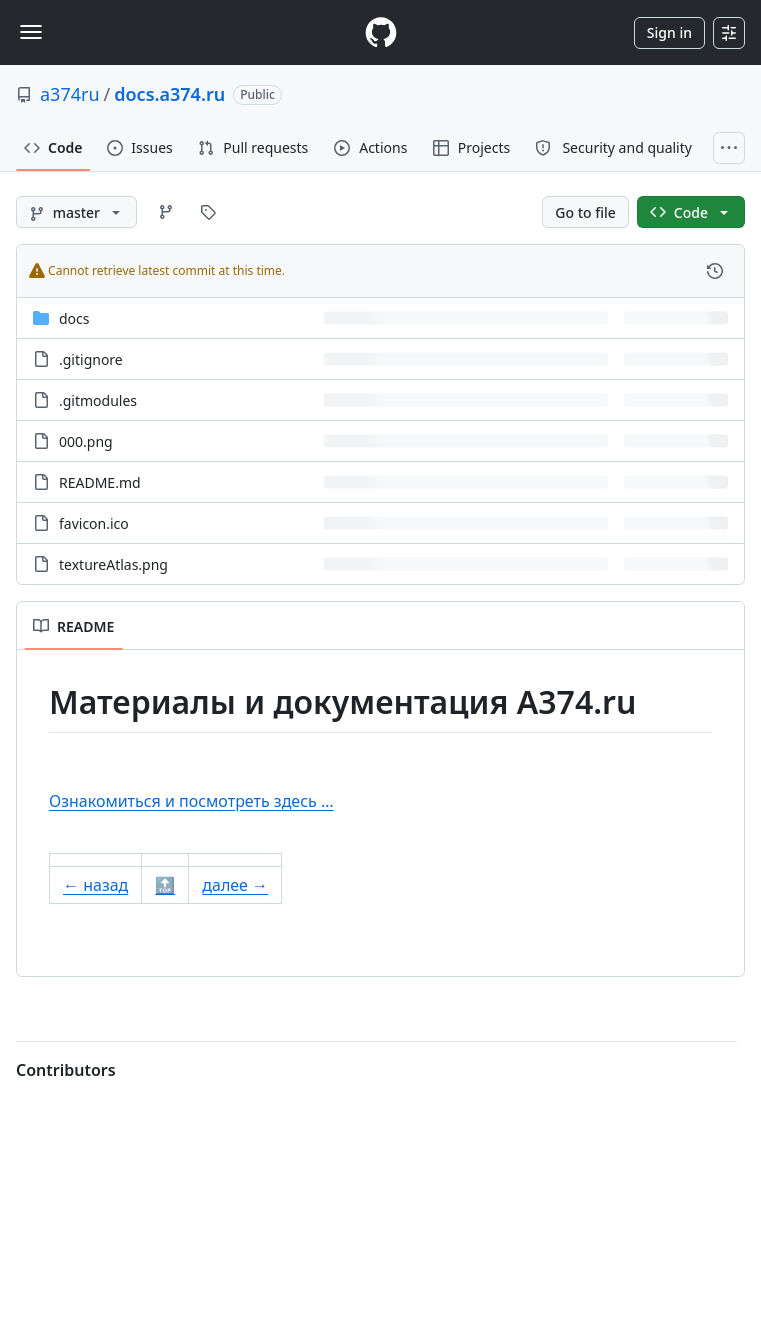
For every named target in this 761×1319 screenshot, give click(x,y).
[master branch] (76, 212)
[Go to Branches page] (166, 212)
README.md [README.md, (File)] (100, 482)
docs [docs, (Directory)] (74, 318)
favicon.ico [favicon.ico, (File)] (94, 523)
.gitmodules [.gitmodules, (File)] (98, 400)
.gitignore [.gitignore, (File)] (91, 359)
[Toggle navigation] (31, 32)
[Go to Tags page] (208, 212)
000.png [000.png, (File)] (86, 441)
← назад (95, 885)
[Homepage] (381, 32)
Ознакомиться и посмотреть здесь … (191, 801)
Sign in (669, 32)
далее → (235, 885)
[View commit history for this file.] (715, 271)
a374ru (70, 94)
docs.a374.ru (169, 94)
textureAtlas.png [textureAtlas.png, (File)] (113, 564)
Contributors (66, 1070)
